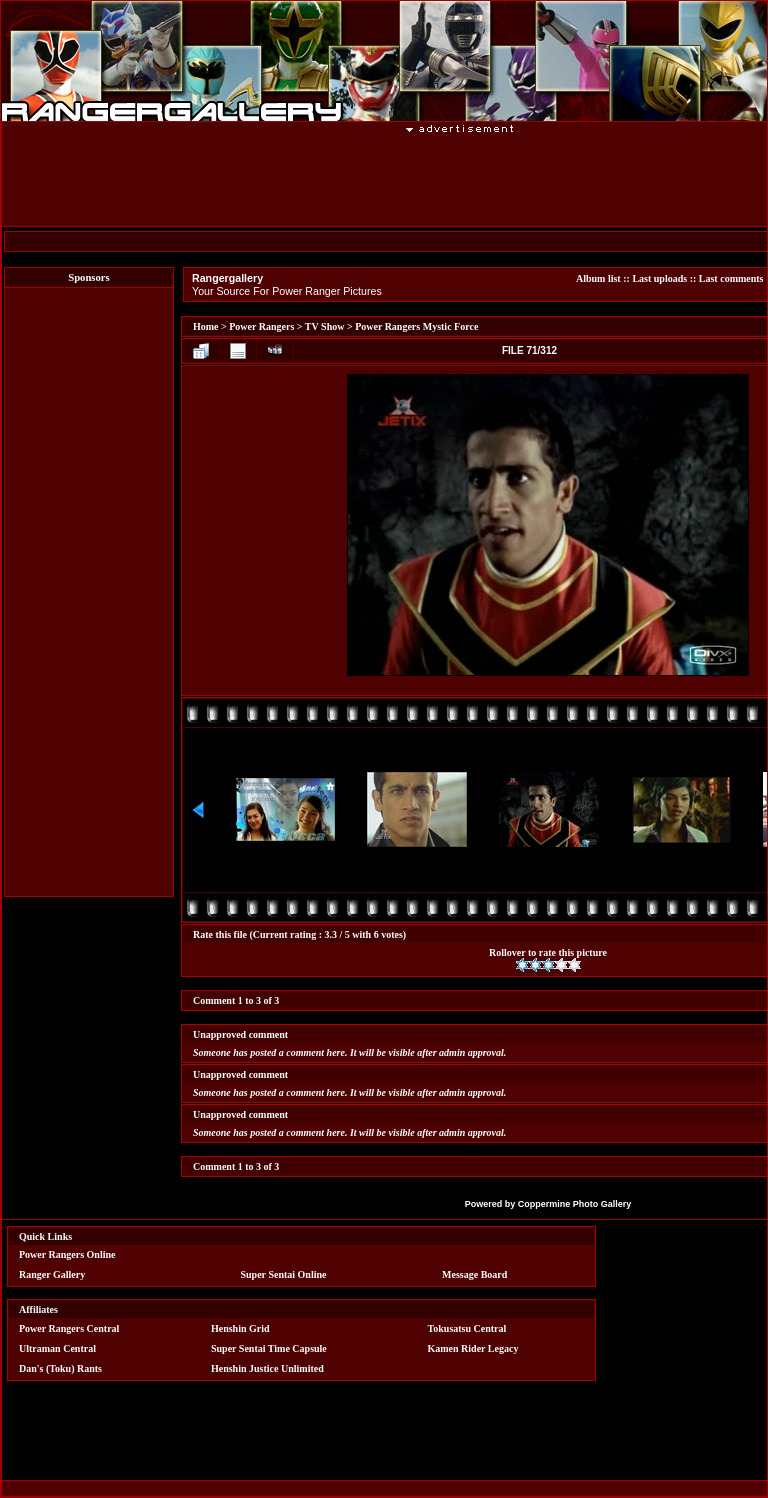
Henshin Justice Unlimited (267, 1368)
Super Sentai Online (284, 1274)
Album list (598, 278)
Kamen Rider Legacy (473, 1348)
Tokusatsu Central (467, 1328)
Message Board (474, 1274)
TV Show (325, 326)
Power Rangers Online (67, 1254)
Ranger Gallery (52, 1274)
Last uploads (659, 278)
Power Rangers (261, 326)
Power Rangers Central (69, 1328)
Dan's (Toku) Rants (60, 1368)
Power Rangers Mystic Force (416, 326)
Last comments (731, 278)
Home (206, 326)
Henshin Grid (240, 1328)
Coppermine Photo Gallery (575, 1204)
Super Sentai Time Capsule (269, 1348)
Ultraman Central (57, 1348)
